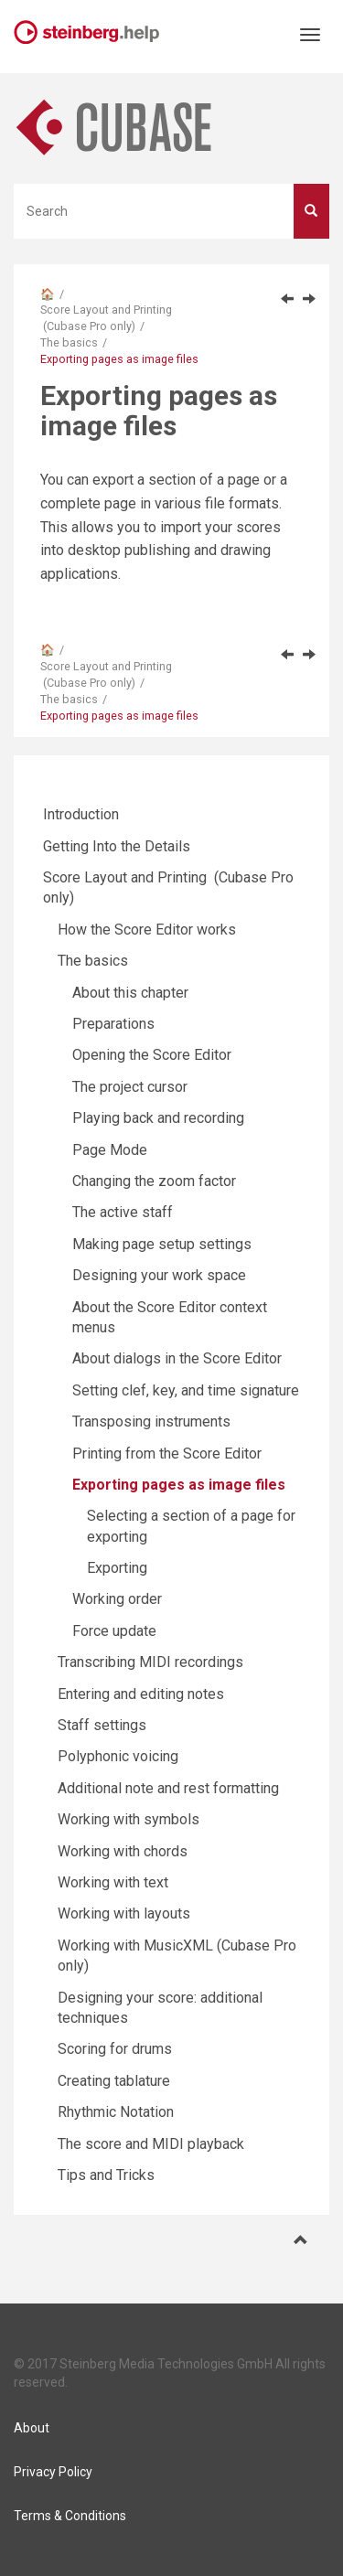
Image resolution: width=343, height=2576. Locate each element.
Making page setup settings (162, 1244)
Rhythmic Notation (116, 2112)
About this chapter (130, 992)
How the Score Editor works (147, 929)
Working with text (113, 1882)
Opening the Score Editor (151, 1055)
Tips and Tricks (106, 2175)
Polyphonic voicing (118, 1756)
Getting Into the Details (116, 846)
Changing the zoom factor (154, 1181)
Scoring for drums (115, 2049)
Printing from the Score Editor (167, 1453)
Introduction (81, 814)
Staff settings (102, 1725)
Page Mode (109, 1150)
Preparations (113, 1023)
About (31, 2428)
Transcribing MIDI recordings (150, 1662)
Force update (114, 1631)
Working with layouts (124, 1913)
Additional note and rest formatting (168, 1788)
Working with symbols (128, 1819)
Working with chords (123, 1851)
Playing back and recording (158, 1118)
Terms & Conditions (70, 2515)
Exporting (117, 1568)
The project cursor (130, 1087)
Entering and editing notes (141, 1694)
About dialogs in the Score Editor (177, 1358)
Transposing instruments (151, 1421)
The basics (69, 342)
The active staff (122, 1212)
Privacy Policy (53, 2471)
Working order (117, 1599)
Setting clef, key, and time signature (185, 1390)
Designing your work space (159, 1275)
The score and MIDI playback (151, 2144)
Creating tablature (114, 2081)
